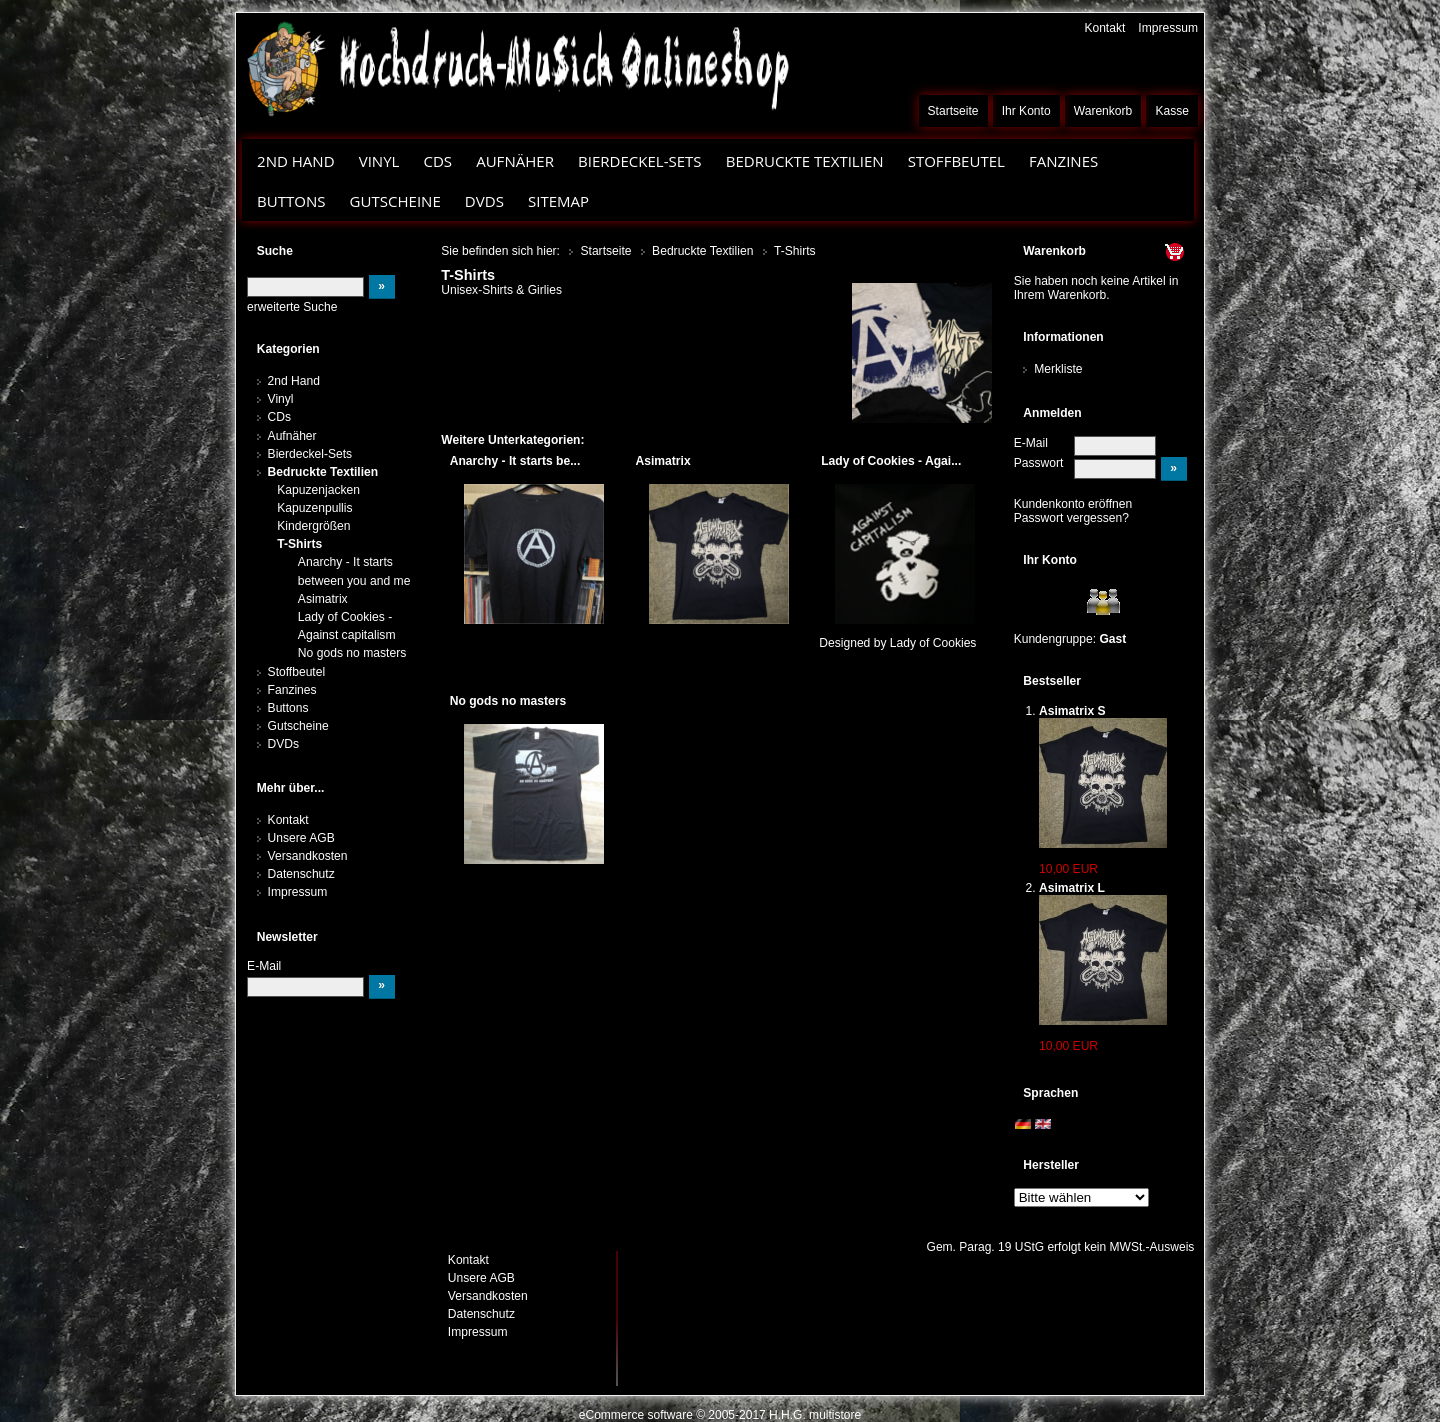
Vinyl (379, 161)
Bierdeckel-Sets (640, 161)
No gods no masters (352, 653)
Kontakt (1104, 28)
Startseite (953, 111)
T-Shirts (299, 544)
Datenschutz (301, 874)
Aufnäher (515, 161)
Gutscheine (395, 201)
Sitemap (558, 201)
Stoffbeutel (956, 161)
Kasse (1172, 111)
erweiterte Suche (292, 307)
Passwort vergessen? (1071, 518)
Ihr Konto (1026, 111)
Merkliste (1058, 369)
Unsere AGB (301, 838)
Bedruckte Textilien (805, 161)
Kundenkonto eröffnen (1073, 504)
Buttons (291, 201)
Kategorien (288, 349)
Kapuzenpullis (314, 508)
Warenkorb (1103, 111)
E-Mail (1031, 443)
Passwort (1039, 463)
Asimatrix (323, 599)
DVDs (484, 201)
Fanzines (1063, 161)
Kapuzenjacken (318, 490)
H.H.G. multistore (815, 1415)
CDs (437, 161)
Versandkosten (308, 856)
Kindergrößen (313, 526)
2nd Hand (296, 161)
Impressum (1168, 28)
